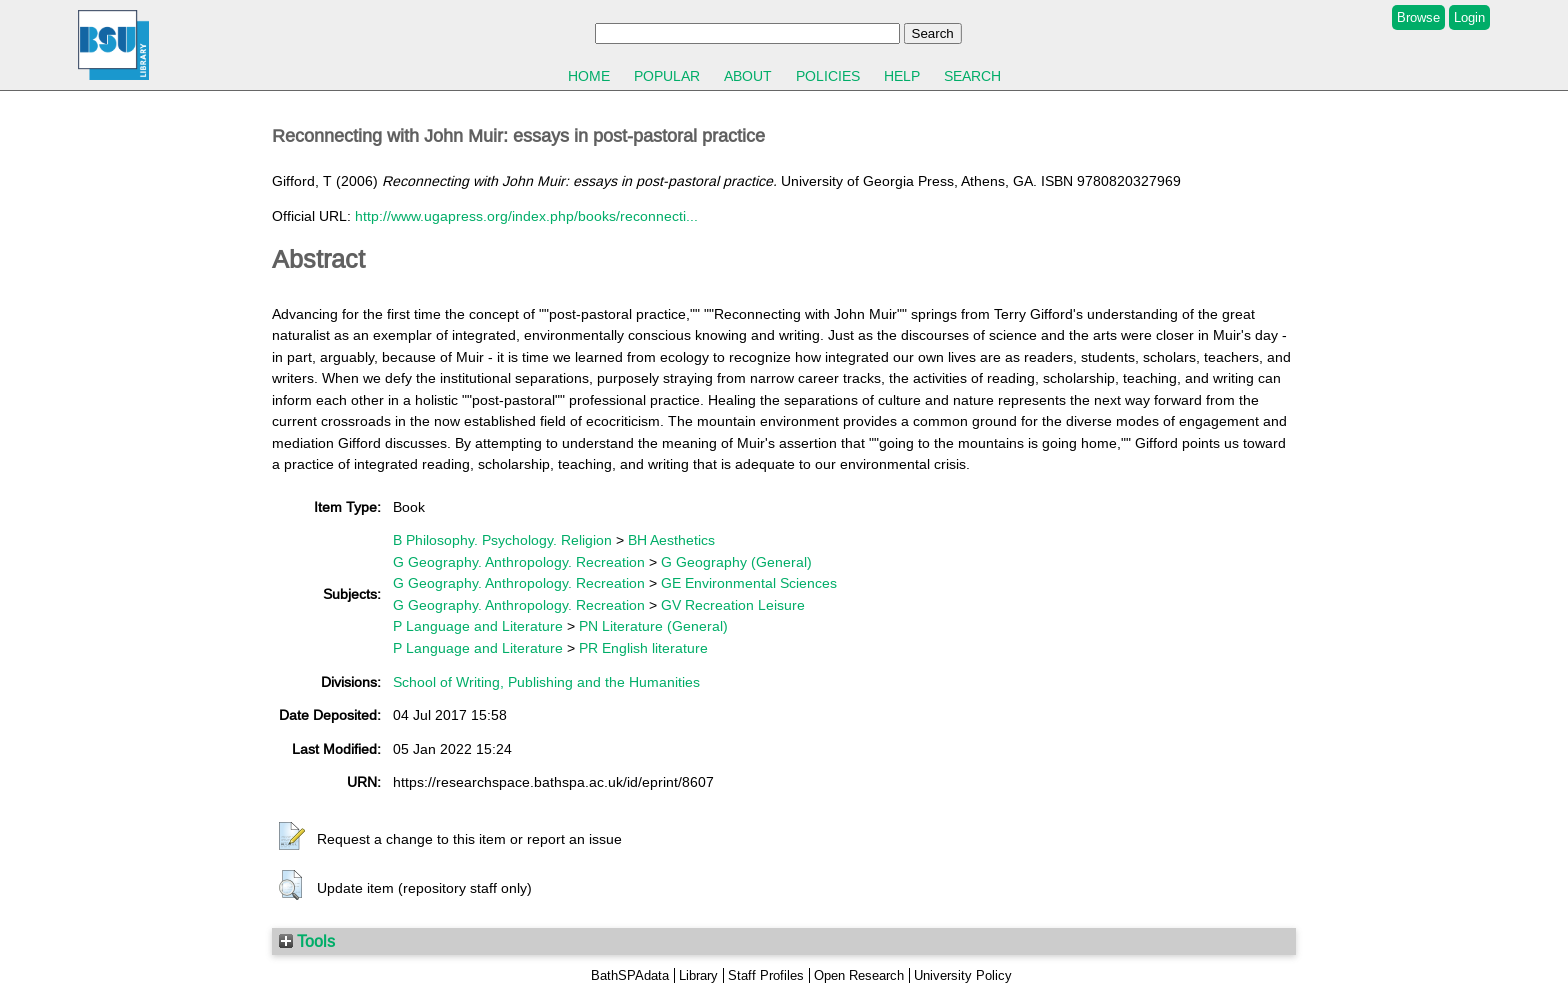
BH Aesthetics (671, 540)
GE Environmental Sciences (749, 583)
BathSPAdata (630, 975)
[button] (292, 837)
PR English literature (643, 648)
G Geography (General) (736, 562)
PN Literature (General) (653, 626)
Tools (307, 941)
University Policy (963, 975)
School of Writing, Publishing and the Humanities (546, 682)
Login (1469, 17)
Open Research (859, 975)
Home (589, 76)
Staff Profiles (766, 975)
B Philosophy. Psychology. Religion (502, 540)
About (748, 76)
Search (972, 76)
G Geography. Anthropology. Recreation (519, 562)
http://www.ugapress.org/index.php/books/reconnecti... (526, 216)
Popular (667, 76)
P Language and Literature (478, 626)
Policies (828, 76)
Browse (1418, 17)
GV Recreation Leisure (733, 605)
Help (902, 76)
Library (698, 975)
